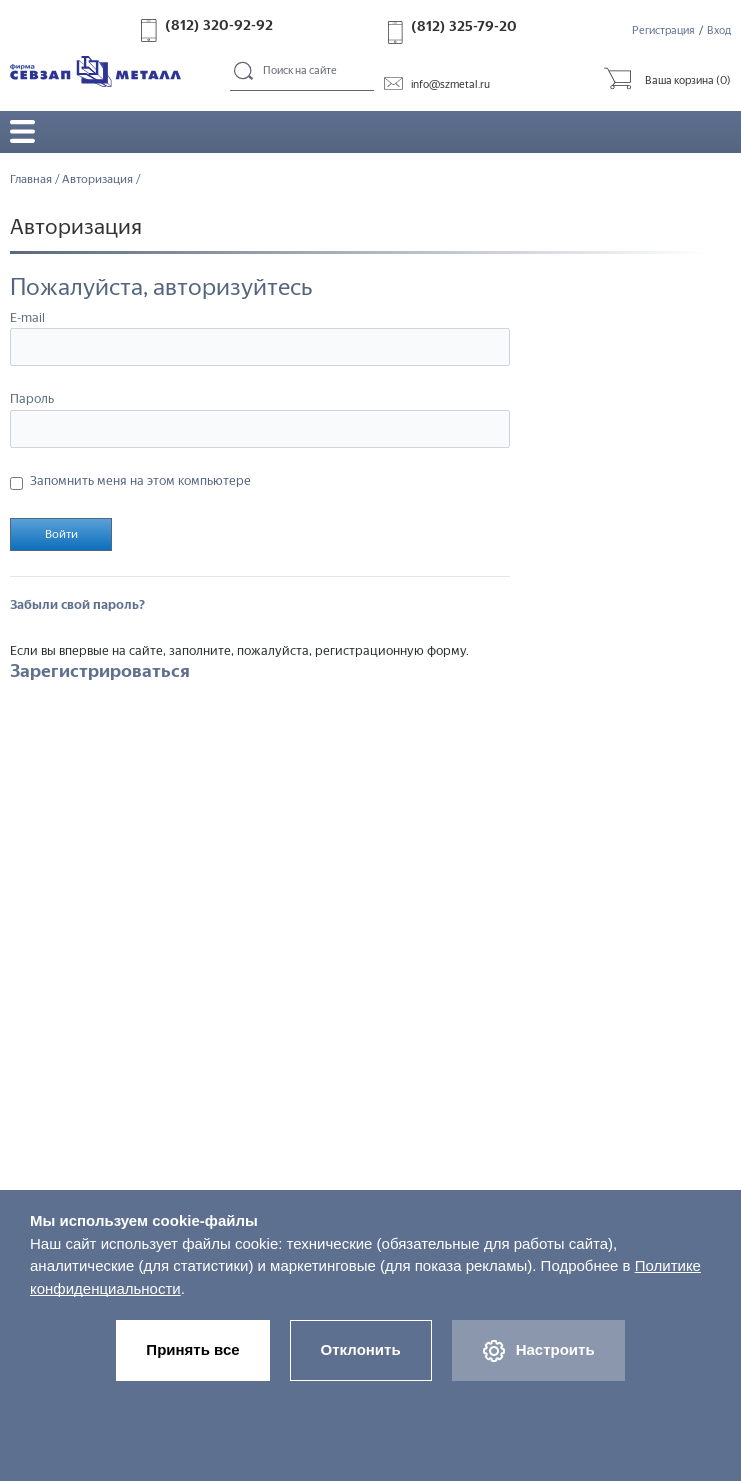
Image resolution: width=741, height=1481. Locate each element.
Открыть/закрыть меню (22, 131)
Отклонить (361, 1349)
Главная (31, 179)
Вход (719, 30)
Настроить (538, 1351)
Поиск (244, 72)
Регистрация (663, 30)
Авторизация (97, 179)
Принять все (192, 1349)
